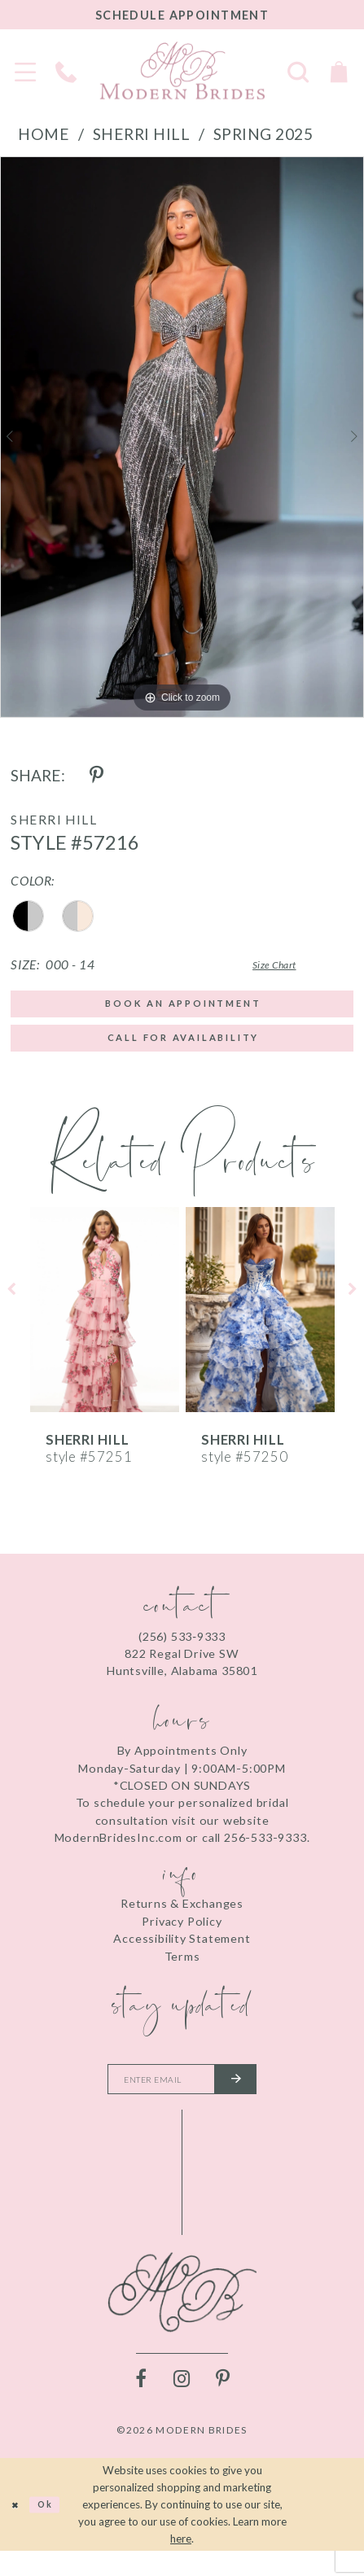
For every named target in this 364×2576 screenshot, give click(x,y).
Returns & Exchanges (182, 1920)
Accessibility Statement (181, 1955)
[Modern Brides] (182, 70)
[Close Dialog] (18, 2530)
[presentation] (104, 1325)
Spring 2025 (263, 134)
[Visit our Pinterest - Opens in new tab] (223, 2403)
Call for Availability (184, 1049)
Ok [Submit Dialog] (57, 2528)
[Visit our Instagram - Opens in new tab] (182, 2403)
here (180, 2562)
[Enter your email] (182, 2099)
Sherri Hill (142, 134)
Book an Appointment (183, 1007)
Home (43, 134)
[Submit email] (250, 2099)
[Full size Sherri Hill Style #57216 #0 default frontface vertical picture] (182, 437)
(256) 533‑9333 (182, 1653)
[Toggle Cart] (338, 71)
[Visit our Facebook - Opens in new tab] (141, 2403)
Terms (182, 1972)
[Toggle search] (298, 71)
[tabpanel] (182, 437)
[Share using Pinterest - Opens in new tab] (97, 775)
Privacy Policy (181, 1937)
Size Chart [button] (252, 965)
